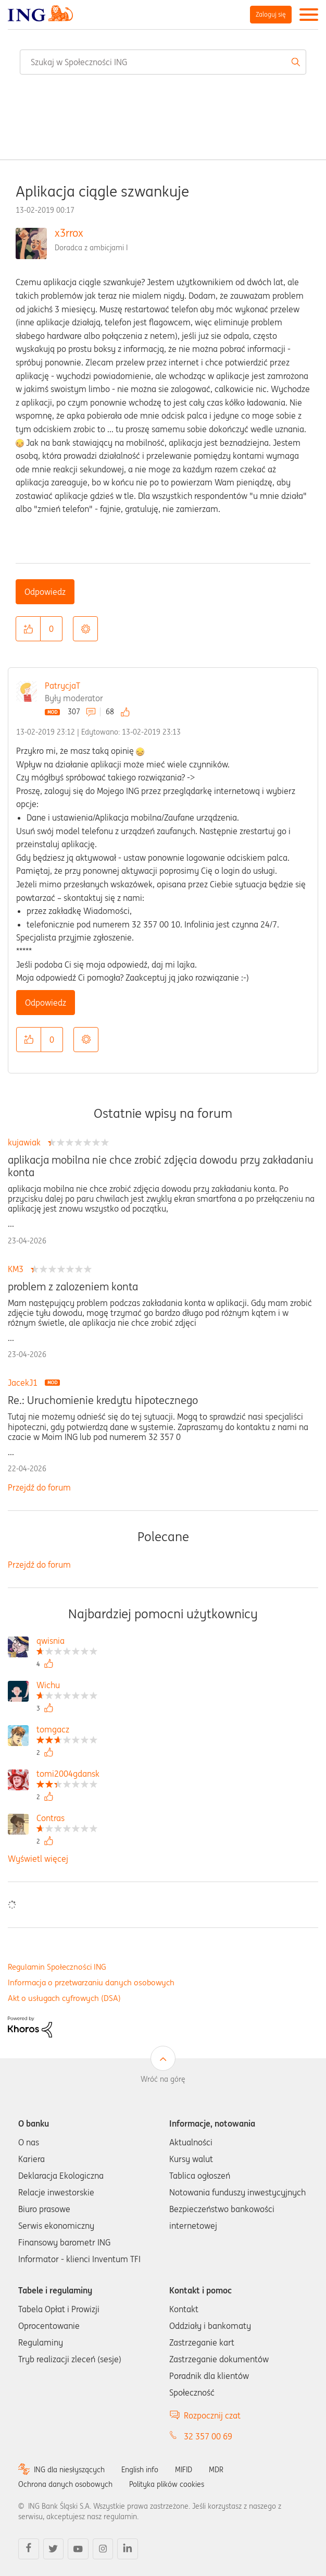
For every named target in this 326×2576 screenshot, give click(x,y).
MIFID (183, 2469)
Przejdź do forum (39, 1487)
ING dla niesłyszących (69, 2469)
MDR (216, 2469)
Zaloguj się (271, 14)
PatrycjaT (62, 685)
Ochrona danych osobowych (65, 2484)
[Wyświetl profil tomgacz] (66, 1730)
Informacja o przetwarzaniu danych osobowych (91, 1982)
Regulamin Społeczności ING (57, 1967)
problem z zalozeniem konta (73, 1286)
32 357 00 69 (208, 2436)
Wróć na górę (163, 2079)
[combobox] (163, 62)
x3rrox (69, 232)
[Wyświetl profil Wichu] (66, 1686)
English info (139, 2469)
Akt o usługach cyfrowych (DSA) (64, 1998)
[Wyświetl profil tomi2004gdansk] (67, 1774)
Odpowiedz (45, 592)
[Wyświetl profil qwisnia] (66, 1642)
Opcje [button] (85, 628)
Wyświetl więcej (38, 1858)
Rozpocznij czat (212, 2415)
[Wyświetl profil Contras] (66, 1819)
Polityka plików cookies (166, 2484)
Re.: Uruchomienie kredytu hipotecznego (103, 1400)
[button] (28, 628)
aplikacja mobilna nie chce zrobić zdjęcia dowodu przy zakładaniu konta (161, 1166)
